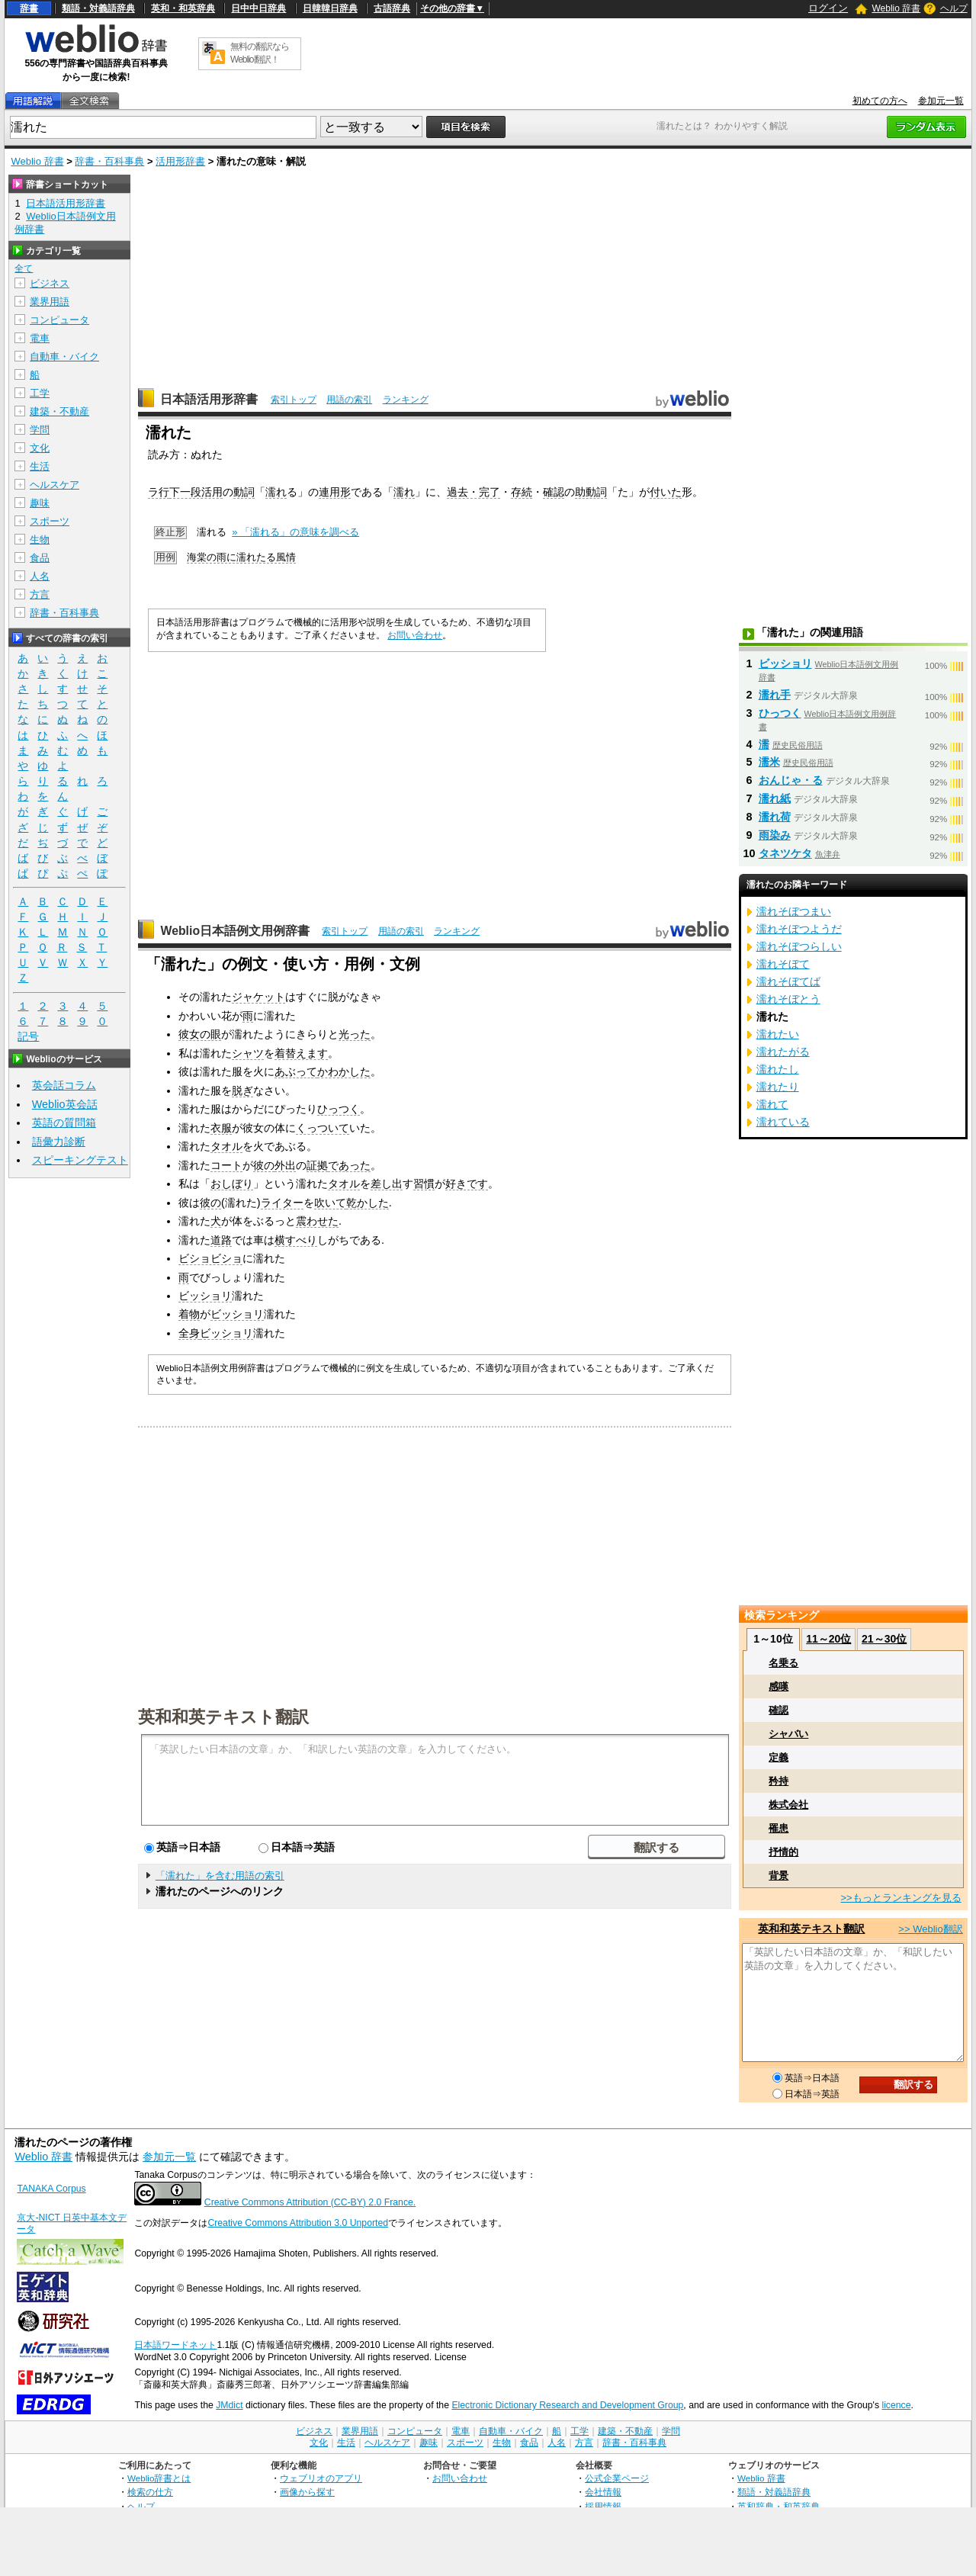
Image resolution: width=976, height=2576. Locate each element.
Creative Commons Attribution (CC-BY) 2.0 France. (310, 2202)
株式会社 (788, 1804)
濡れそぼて (783, 964)
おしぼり (231, 1183)
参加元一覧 (941, 100)
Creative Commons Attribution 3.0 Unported (297, 2223)
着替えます (301, 1053)
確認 (553, 492)
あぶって (295, 1071)
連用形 (335, 492)
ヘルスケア (54, 484)
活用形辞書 (180, 161)
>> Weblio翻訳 (930, 1929)
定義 (778, 1757)
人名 (40, 576)
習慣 (424, 1183)
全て (23, 268)
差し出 (387, 1183)
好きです (466, 1183)
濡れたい (777, 1034)
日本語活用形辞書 (209, 399)
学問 (40, 429)
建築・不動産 (59, 411)
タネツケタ (785, 853)
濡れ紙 (775, 798)
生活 (40, 466)
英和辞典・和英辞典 (778, 2506)
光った (355, 1034)
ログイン (828, 8)
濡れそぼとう (788, 999)
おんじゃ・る (791, 780)
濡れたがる (783, 1051)
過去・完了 (473, 492)
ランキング (406, 399)
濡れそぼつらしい (799, 946)
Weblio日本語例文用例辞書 (235, 930)
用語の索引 (349, 399)
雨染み (775, 835)
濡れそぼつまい (793, 911)
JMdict (229, 2405)
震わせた (317, 1221)
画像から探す (307, 2492)
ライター (282, 1202)
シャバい (788, 1733)
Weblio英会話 (65, 1104)
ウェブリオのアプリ (321, 2478)
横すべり (295, 1240)
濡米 (769, 762)
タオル (226, 1146)
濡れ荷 (775, 817)
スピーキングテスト (80, 1160)
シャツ (248, 1053)
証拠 (317, 1165)
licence (895, 2405)
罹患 (778, 1828)
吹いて (330, 1202)
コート (226, 1165)
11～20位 (828, 1639)
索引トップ (293, 399)
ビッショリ (205, 1296)
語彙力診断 (58, 1141)
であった (349, 1165)
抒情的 (783, 1852)
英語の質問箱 (64, 1122)
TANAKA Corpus (51, 2188)
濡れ (276, 492)
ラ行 (158, 492)
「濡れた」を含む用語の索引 (220, 1875)
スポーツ (49, 521)
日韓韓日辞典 (330, 8)
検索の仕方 (150, 2492)
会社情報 (603, 2492)
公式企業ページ (617, 2478)
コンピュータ (59, 320)
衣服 (221, 1128)
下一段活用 (196, 492)
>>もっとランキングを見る (900, 1897)
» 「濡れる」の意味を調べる (295, 532)
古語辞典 (392, 8)
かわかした (344, 1071)
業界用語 (49, 301)
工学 (40, 393)
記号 (28, 1036)
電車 (40, 338)
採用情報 (603, 2506)
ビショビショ (210, 1258)
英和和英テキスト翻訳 (223, 1715)
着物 (189, 1314)
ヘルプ (954, 8)
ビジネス (49, 283)
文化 (40, 448)
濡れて (772, 1104)
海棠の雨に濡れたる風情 (241, 557)
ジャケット (258, 997)
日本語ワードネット (175, 2345)
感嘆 (778, 1686)
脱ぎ (242, 1090)
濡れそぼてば (788, 981)
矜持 (778, 1781)
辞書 (29, 8)
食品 (40, 558)
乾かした (367, 1202)
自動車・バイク (64, 356)
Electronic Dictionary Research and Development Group (567, 2405)
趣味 (40, 503)
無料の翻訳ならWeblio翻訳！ (259, 53)
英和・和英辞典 (183, 8)
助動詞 (591, 492)
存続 (521, 492)
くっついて (322, 1128)
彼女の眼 (199, 1034)
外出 (285, 1165)
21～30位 (884, 1639)
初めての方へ (879, 100)
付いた (666, 492)
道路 (221, 1240)
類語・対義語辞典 (98, 8)
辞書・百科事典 (109, 161)
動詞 (244, 492)
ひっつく (338, 1109)
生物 (40, 539)
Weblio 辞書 (896, 8)
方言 (40, 594)
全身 (189, 1333)
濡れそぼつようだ (799, 929)
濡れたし (777, 1069)
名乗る (783, 1663)
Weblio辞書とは (159, 2478)
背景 (778, 1875)
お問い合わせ (414, 635)
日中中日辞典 (258, 8)
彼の (263, 1165)
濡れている (783, 1122)
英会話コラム (64, 1085)
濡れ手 (775, 695)
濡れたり (777, 1087)
